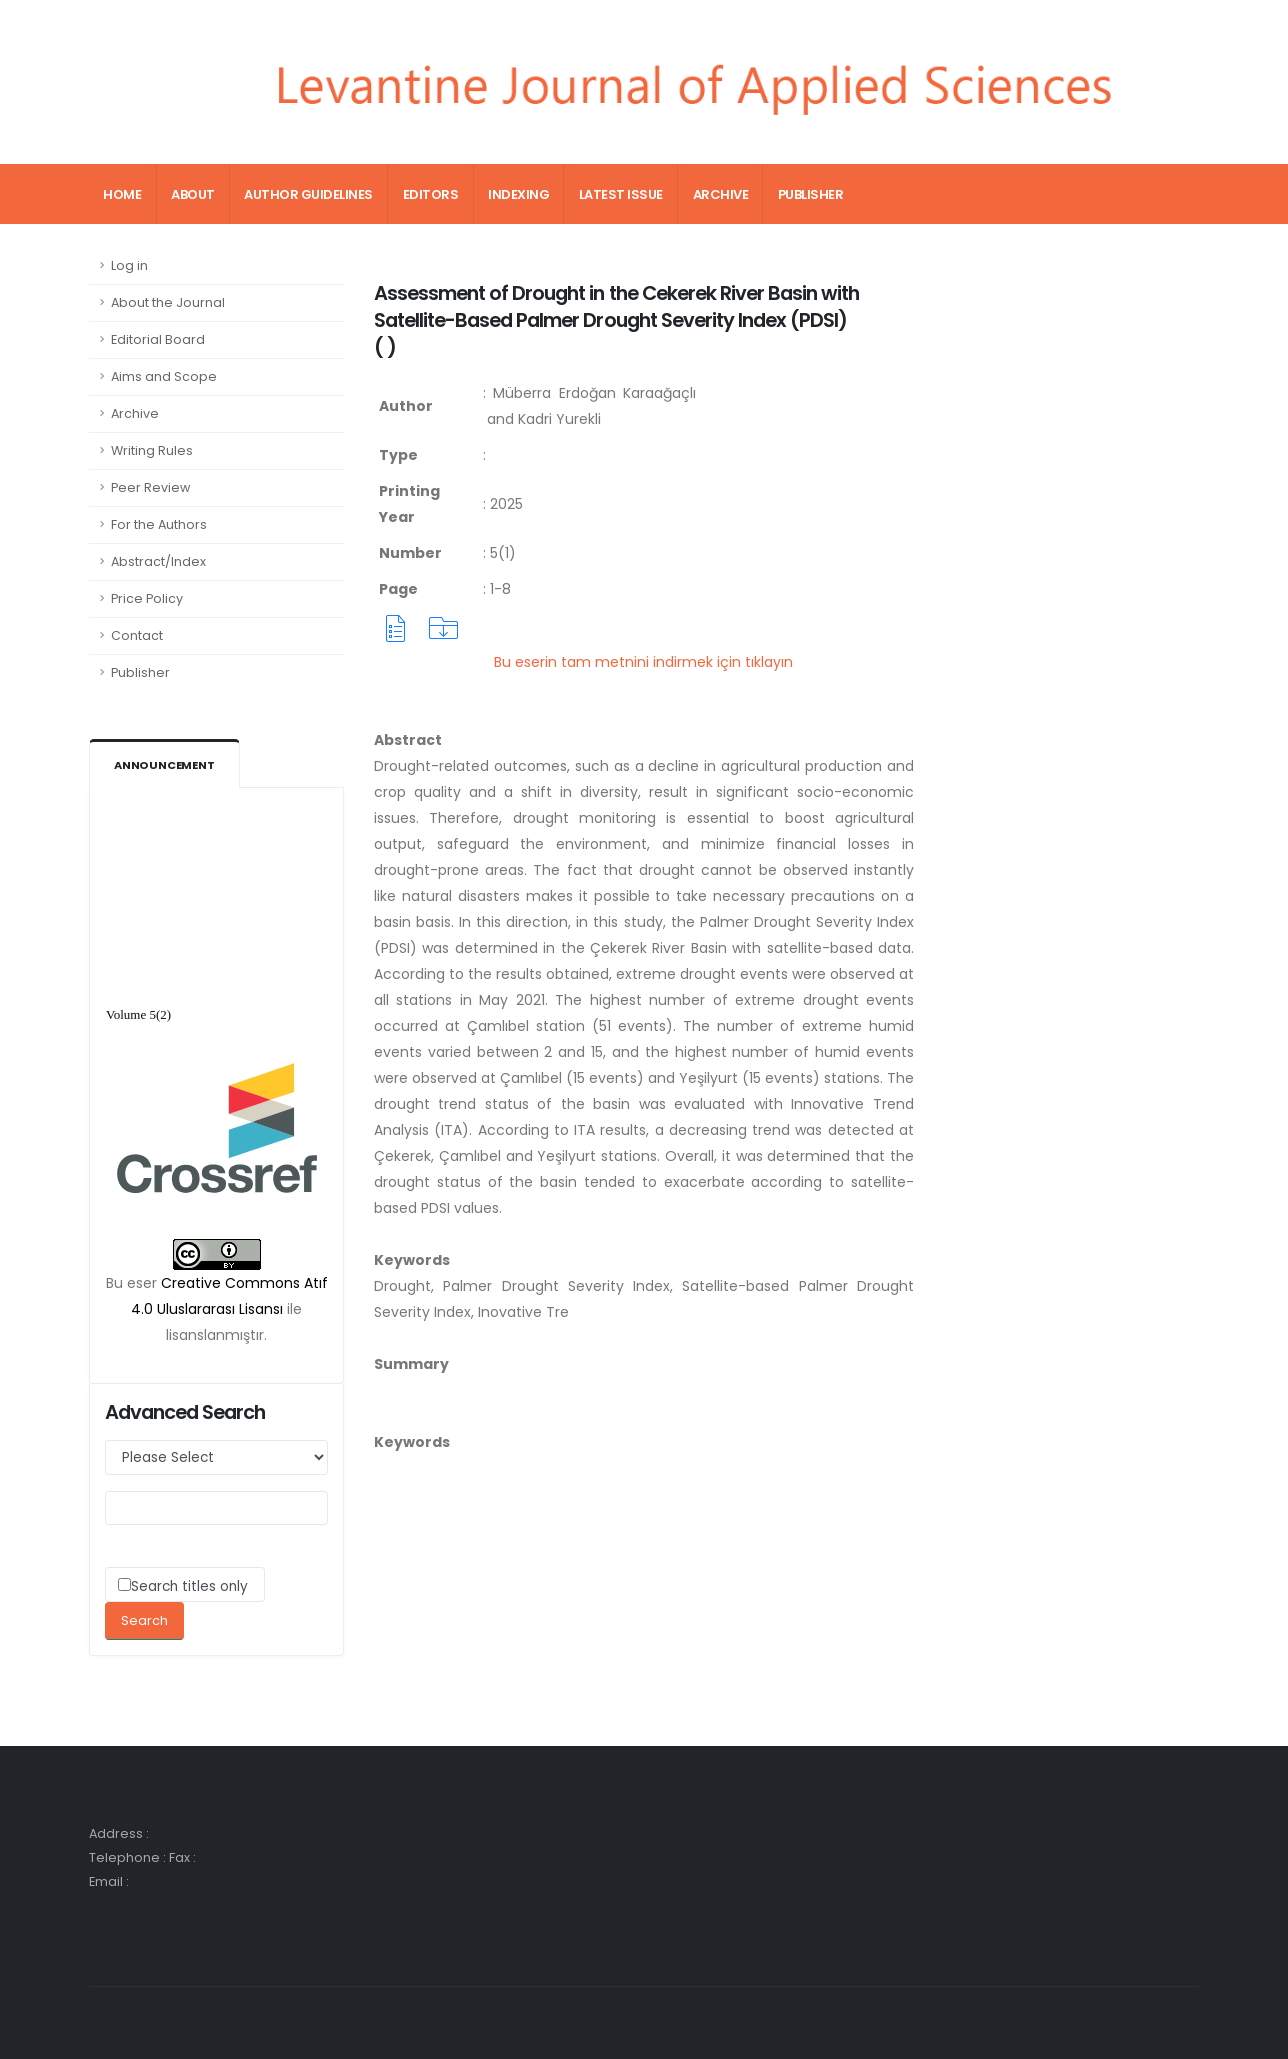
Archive (721, 194)
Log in (129, 265)
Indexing (518, 194)
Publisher (811, 194)
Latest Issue (621, 194)
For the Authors (159, 524)
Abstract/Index (158, 561)
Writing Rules (152, 450)
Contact (137, 635)
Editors (431, 194)
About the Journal (168, 302)
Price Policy (147, 598)
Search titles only (189, 1586)
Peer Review (150, 487)
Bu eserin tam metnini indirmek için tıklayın (643, 662)
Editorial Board (158, 339)
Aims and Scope (164, 376)
